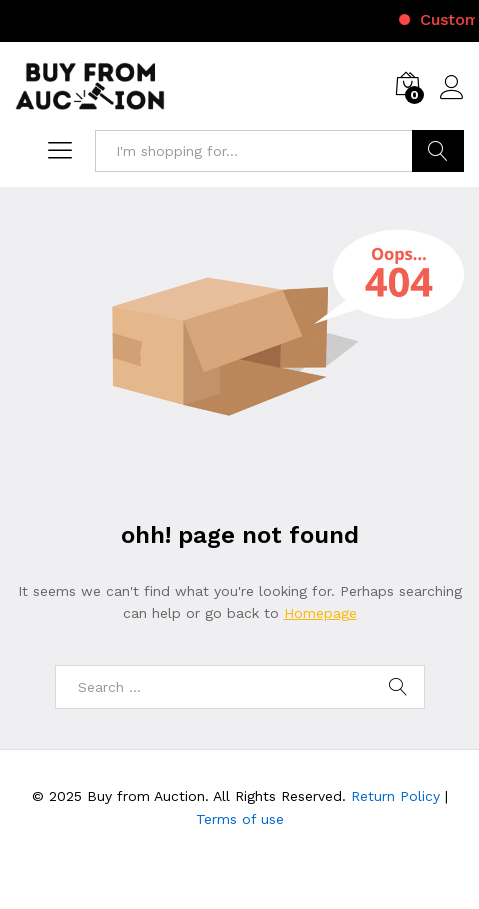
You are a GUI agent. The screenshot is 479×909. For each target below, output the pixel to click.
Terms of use (240, 819)
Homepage (320, 613)
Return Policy (395, 796)
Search (438, 151)
